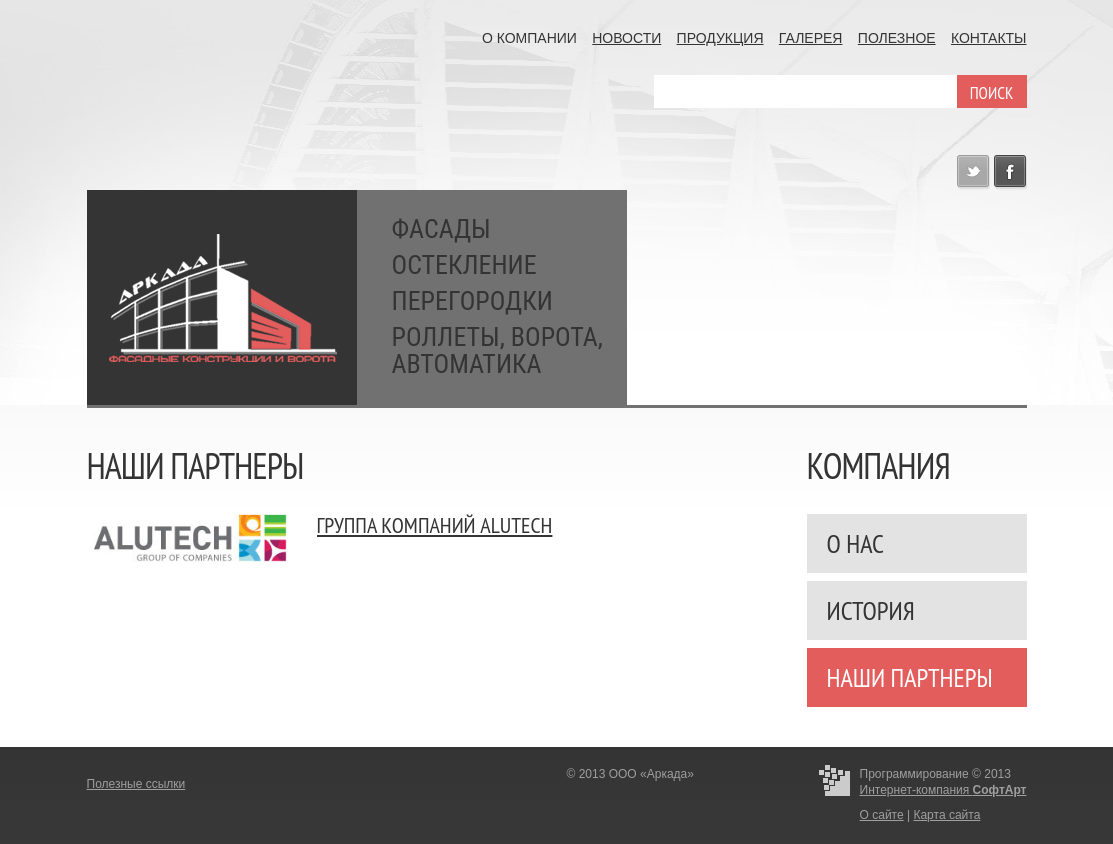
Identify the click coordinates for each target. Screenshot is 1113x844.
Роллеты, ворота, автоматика (497, 351)
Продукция (720, 38)
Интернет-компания (943, 790)
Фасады (441, 230)
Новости (626, 38)
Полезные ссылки (136, 784)
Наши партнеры (910, 677)
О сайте (882, 815)
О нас (855, 543)
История (871, 610)
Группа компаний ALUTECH (435, 525)
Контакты (989, 38)
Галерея (811, 38)
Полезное (897, 38)
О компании (529, 38)
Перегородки (472, 302)
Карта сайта (946, 815)
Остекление (464, 266)
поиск (992, 93)
